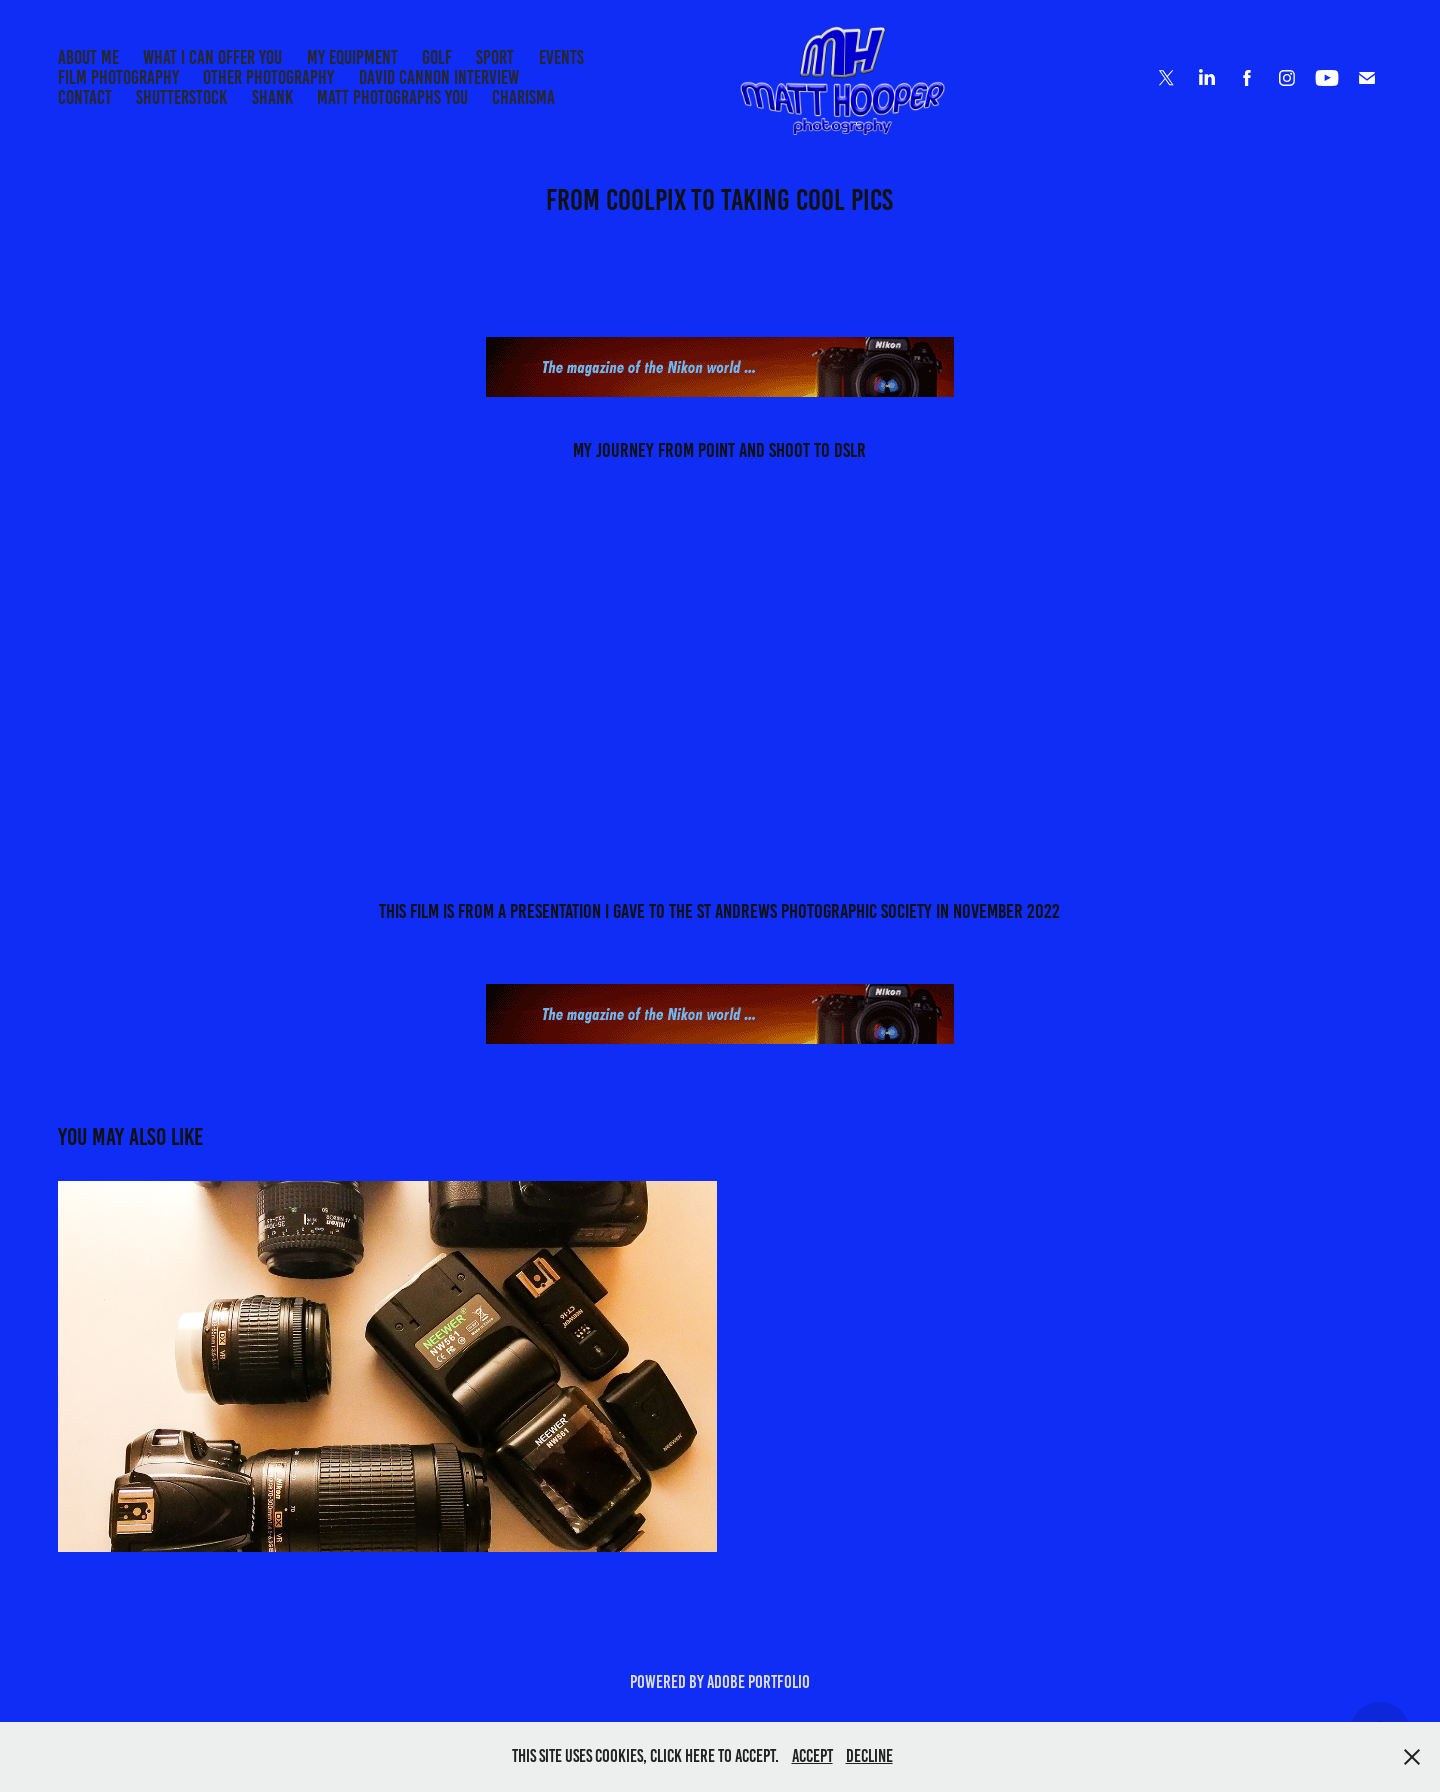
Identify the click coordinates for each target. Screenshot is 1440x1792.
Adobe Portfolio (758, 1682)
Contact (85, 97)
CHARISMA (523, 97)
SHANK (272, 97)
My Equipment (352, 57)
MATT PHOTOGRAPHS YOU (392, 97)
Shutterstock (181, 97)
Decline (869, 1756)
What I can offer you (212, 57)
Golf (437, 57)
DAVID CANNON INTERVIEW (439, 77)
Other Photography (268, 77)
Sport (495, 57)
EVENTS (561, 57)
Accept (812, 1756)
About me (88, 57)
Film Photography (118, 77)
